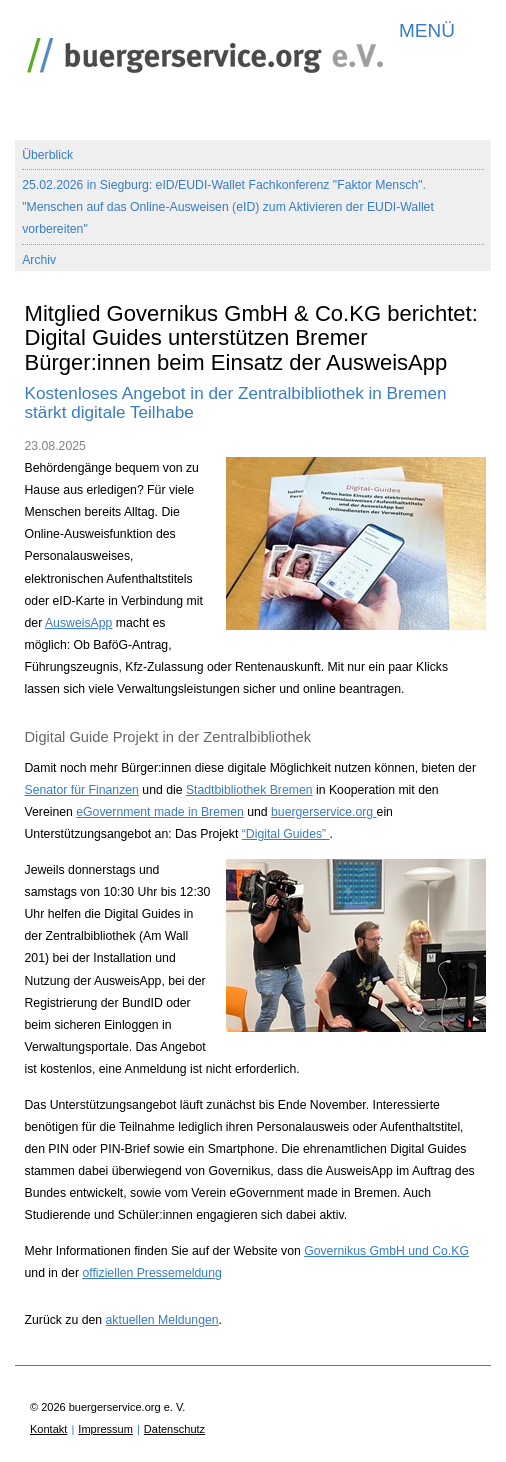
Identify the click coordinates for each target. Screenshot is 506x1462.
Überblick (47, 155)
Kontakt (48, 1429)
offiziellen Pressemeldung (151, 1273)
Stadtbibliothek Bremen (249, 790)
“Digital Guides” (286, 834)
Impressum (105, 1429)
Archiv (39, 260)
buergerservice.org (324, 812)
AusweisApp (78, 623)
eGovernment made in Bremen (160, 812)
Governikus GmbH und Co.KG (386, 1251)
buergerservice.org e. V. (200, 50)
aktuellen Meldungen (162, 1320)
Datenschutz (174, 1429)
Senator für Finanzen (82, 790)
